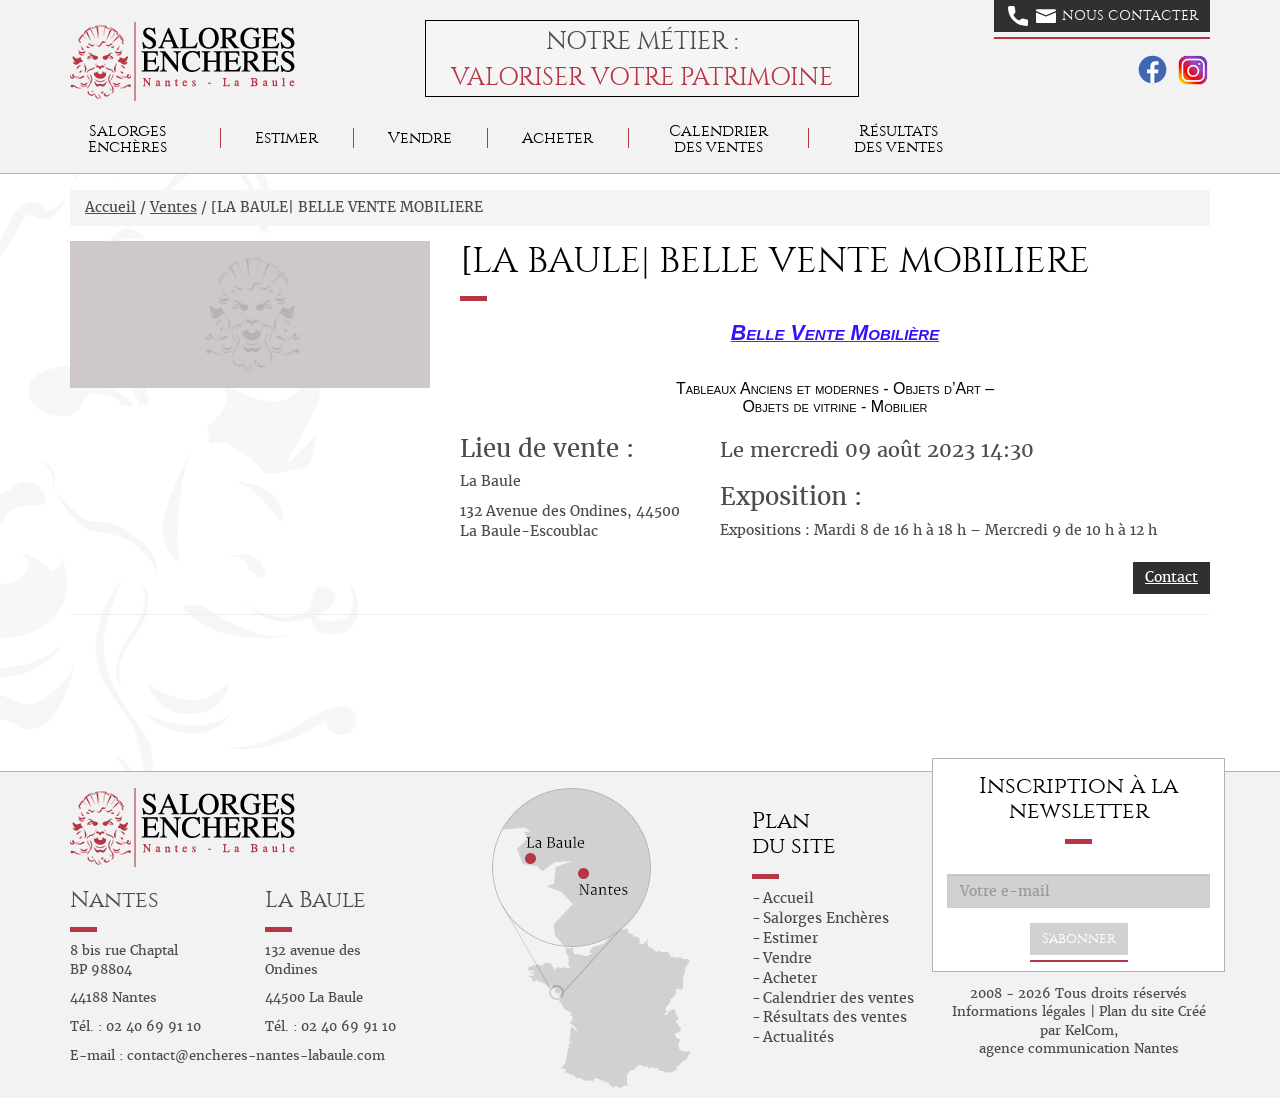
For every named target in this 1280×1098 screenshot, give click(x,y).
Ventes (173, 207)
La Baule (315, 899)
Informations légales (1019, 1011)
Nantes (114, 899)
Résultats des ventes (835, 1017)
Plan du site (1136, 1011)
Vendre (420, 137)
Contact (1171, 577)
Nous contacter (1103, 16)
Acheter (557, 137)
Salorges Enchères (826, 918)
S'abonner (1079, 938)
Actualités (798, 1037)
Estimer (286, 137)
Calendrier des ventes (718, 138)
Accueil (110, 207)
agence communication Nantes (1079, 1048)
